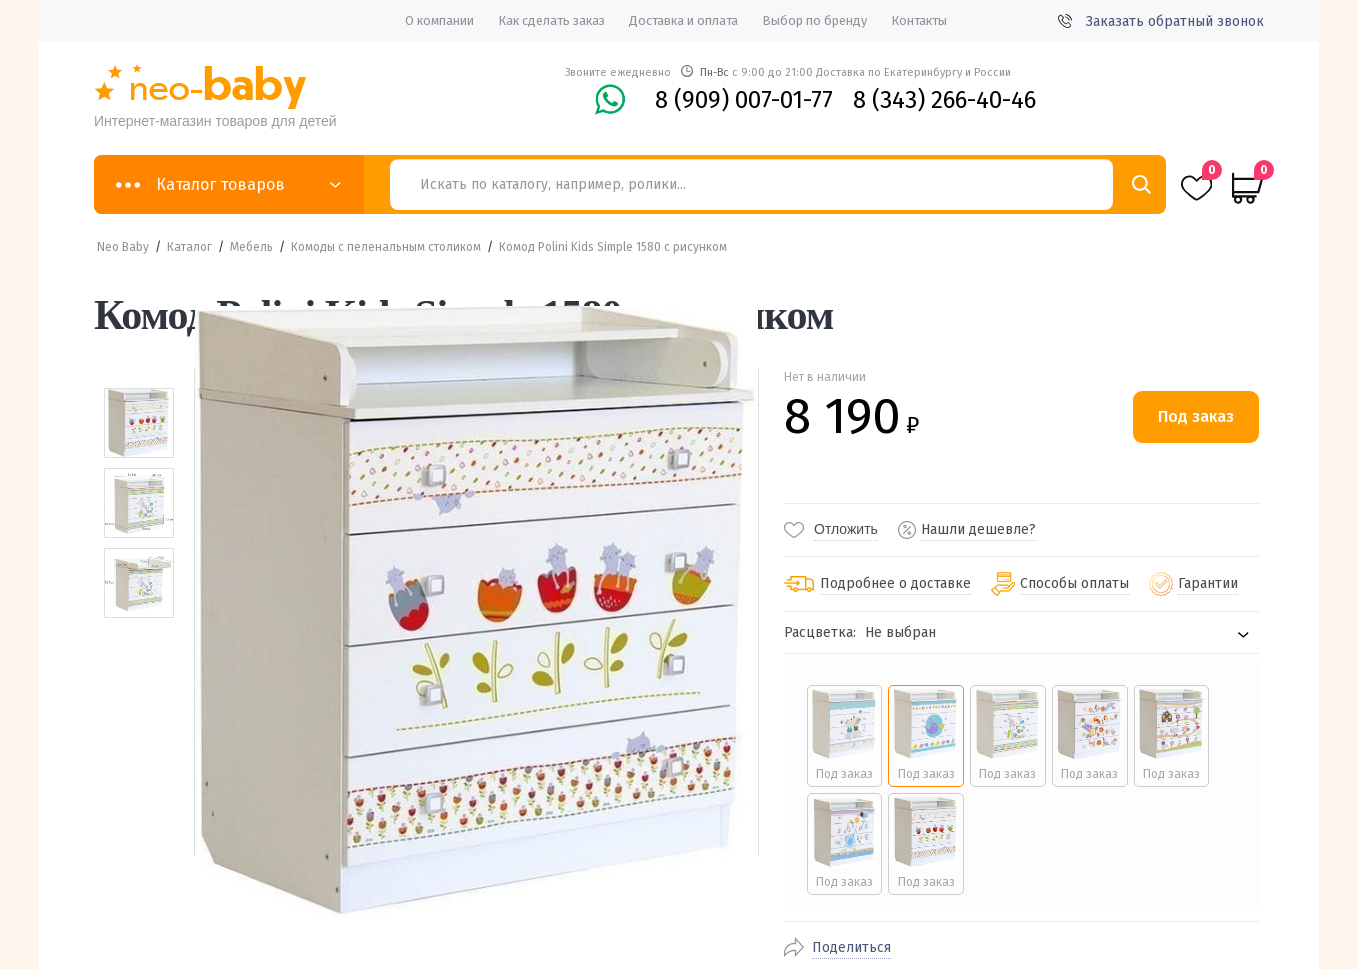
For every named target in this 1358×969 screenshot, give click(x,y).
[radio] (840, 736)
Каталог (189, 247)
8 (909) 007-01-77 (744, 100)
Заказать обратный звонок (1161, 21)
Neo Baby (123, 247)
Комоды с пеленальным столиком (386, 247)
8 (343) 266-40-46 (944, 100)
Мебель (251, 247)
